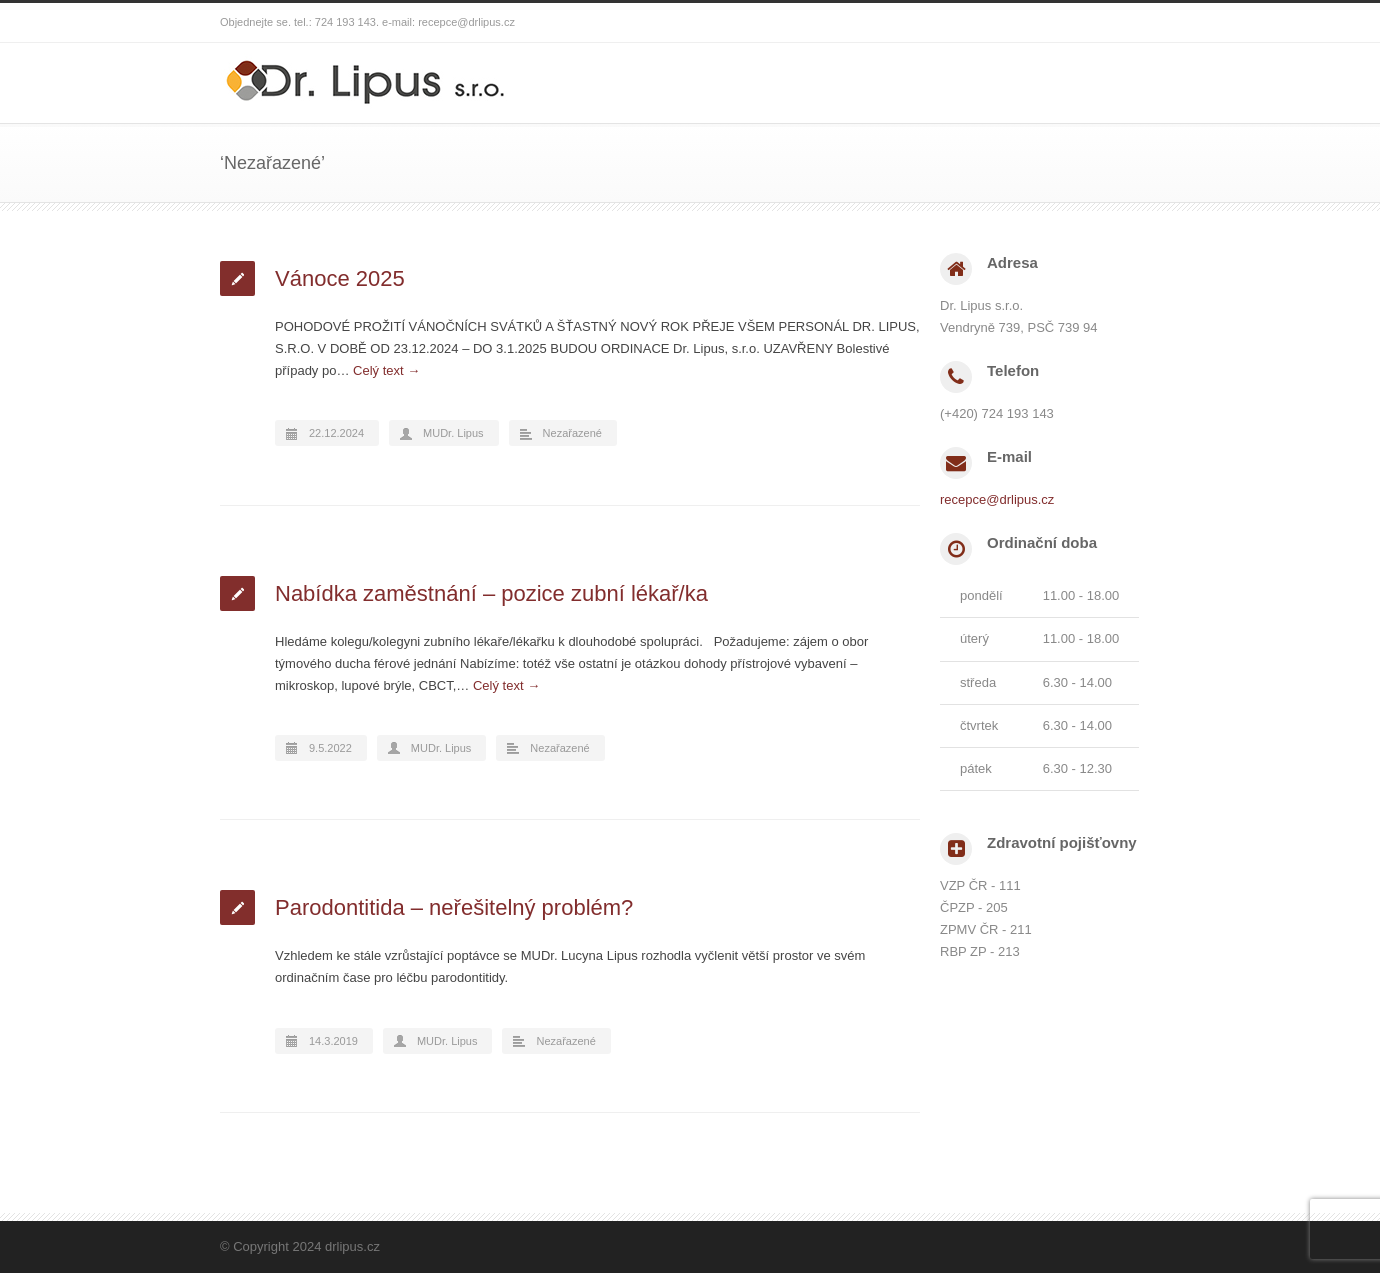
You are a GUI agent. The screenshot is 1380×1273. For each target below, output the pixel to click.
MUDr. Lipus (453, 433)
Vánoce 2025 (340, 278)
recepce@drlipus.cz (466, 22)
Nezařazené (572, 433)
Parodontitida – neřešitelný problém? (454, 907)
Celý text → (386, 370)
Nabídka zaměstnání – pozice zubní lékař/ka (491, 593)
